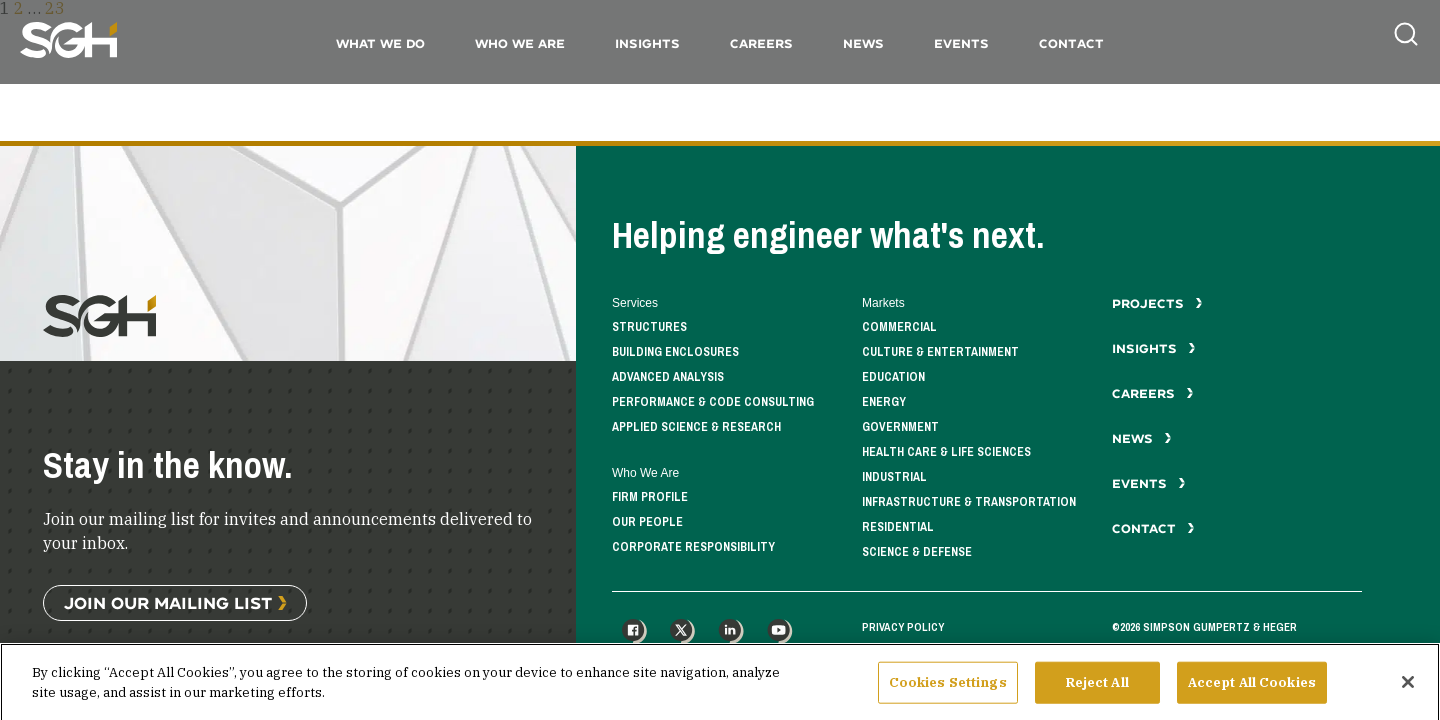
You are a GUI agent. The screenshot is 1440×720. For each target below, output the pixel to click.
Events (961, 43)
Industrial (894, 477)
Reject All (1097, 694)
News (863, 43)
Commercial (899, 327)
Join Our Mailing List (168, 602)
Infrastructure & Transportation (969, 502)
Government (900, 427)
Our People (647, 522)
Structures (649, 327)
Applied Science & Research (696, 427)
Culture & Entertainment (940, 352)
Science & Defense (917, 552)
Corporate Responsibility (693, 547)
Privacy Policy (903, 627)
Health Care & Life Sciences (946, 452)
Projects (1157, 303)
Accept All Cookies (1252, 694)
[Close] (1408, 694)
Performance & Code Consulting (713, 402)
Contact (1071, 43)
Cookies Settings (948, 694)
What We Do (380, 43)
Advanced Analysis (668, 377)
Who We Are (520, 43)
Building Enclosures (675, 352)
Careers (761, 43)
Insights (647, 43)
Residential (898, 527)
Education (893, 377)
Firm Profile (650, 497)
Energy (884, 402)
